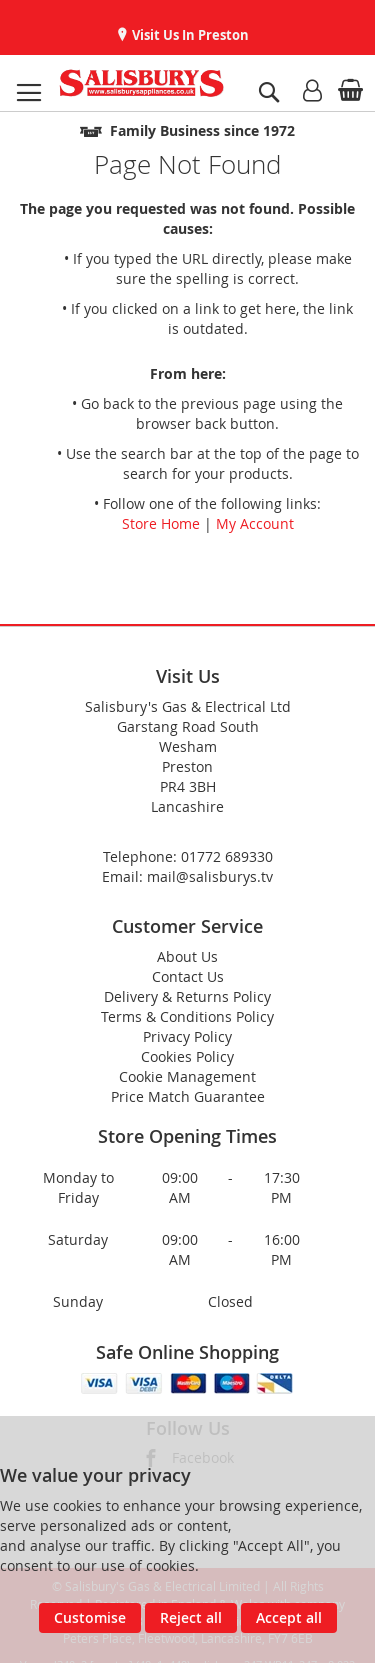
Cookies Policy (187, 1056)
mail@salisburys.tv (210, 876)
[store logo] (141, 83)
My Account (255, 523)
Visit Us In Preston (189, 35)
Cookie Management (187, 1076)
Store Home (161, 523)
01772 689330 (227, 856)
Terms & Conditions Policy (187, 1016)
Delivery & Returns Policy (187, 996)
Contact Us (188, 976)
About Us (187, 956)
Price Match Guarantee (188, 1096)
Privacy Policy (187, 1036)
